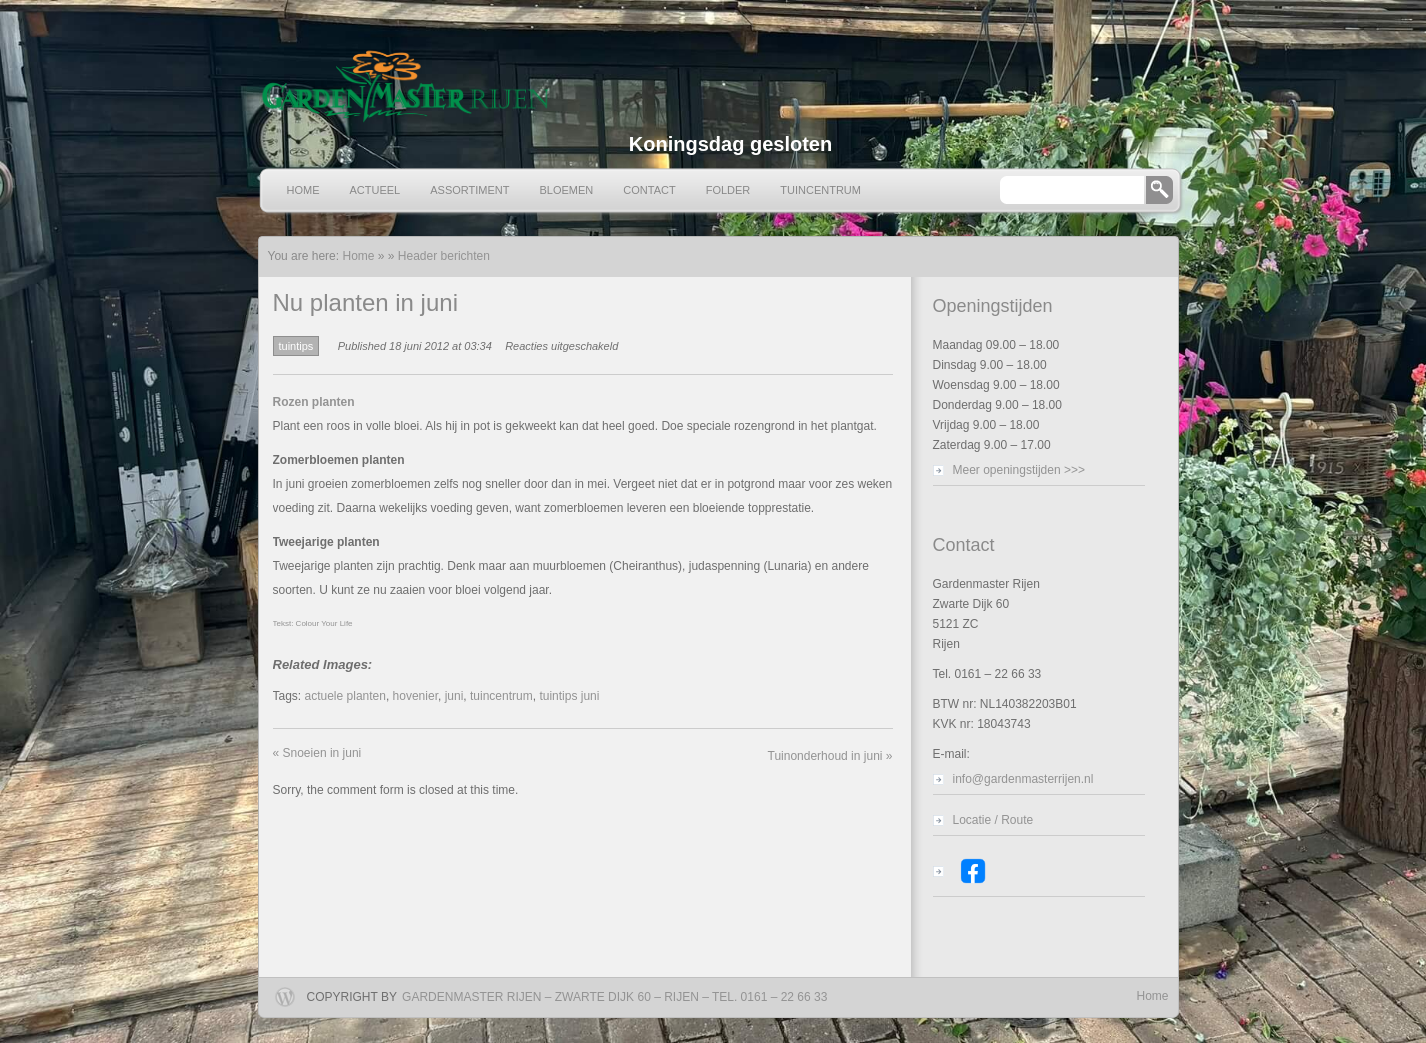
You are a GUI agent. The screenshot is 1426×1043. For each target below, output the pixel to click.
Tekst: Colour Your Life (313, 623)
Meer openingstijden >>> (1019, 470)
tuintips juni (569, 696)
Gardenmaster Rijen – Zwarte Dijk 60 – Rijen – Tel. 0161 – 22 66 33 (614, 997)
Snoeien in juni (317, 753)
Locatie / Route (993, 820)
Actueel (375, 190)
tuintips (296, 346)
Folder (728, 190)
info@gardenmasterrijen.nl (1023, 779)
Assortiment (469, 190)
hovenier (415, 696)
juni (454, 696)
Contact (649, 190)
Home (303, 190)
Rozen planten (314, 402)
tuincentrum (501, 696)
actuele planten (345, 696)
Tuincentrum (820, 190)
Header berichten (444, 256)
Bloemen (567, 190)
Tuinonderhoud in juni (830, 756)
